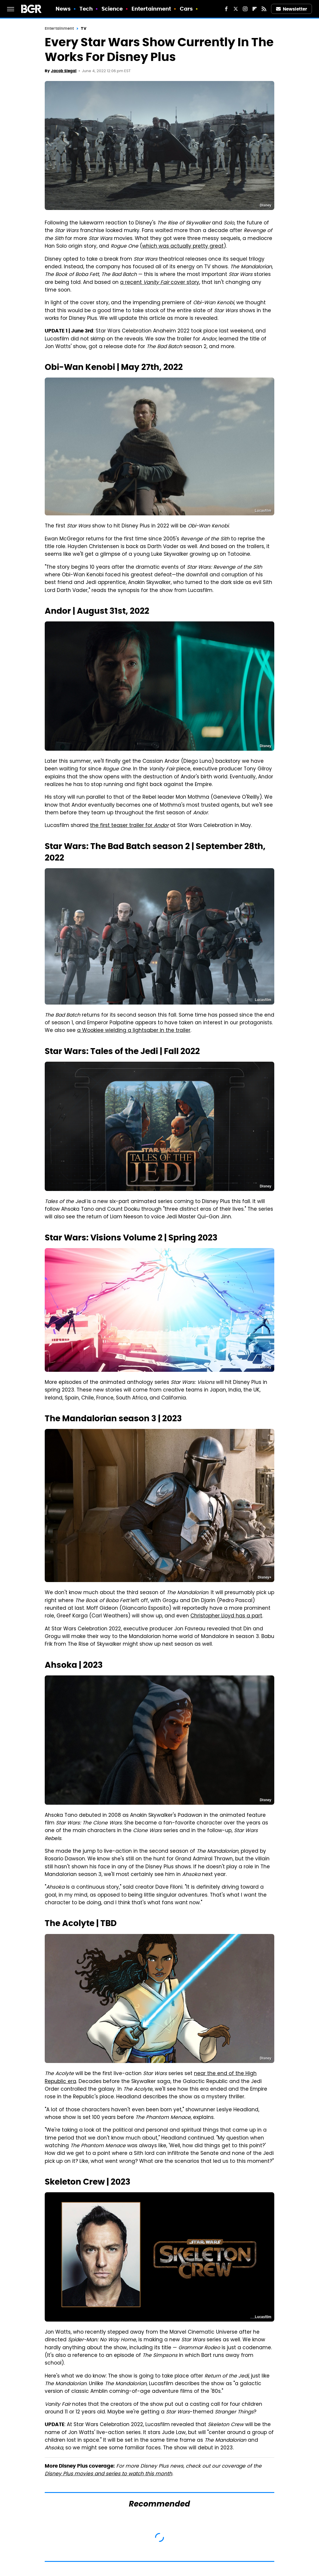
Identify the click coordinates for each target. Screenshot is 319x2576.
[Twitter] (235, 8)
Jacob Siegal (64, 70)
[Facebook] (226, 8)
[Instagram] (245, 8)
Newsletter (291, 9)
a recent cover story (159, 283)
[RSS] (264, 8)
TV (83, 28)
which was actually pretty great (183, 246)
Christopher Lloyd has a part (226, 1616)
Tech (86, 8)
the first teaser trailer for (129, 826)
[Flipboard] (254, 8)
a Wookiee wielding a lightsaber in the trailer (133, 1031)
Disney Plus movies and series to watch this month (108, 2474)
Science (112, 8)
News (63, 8)
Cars (186, 8)
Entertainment (151, 8)
